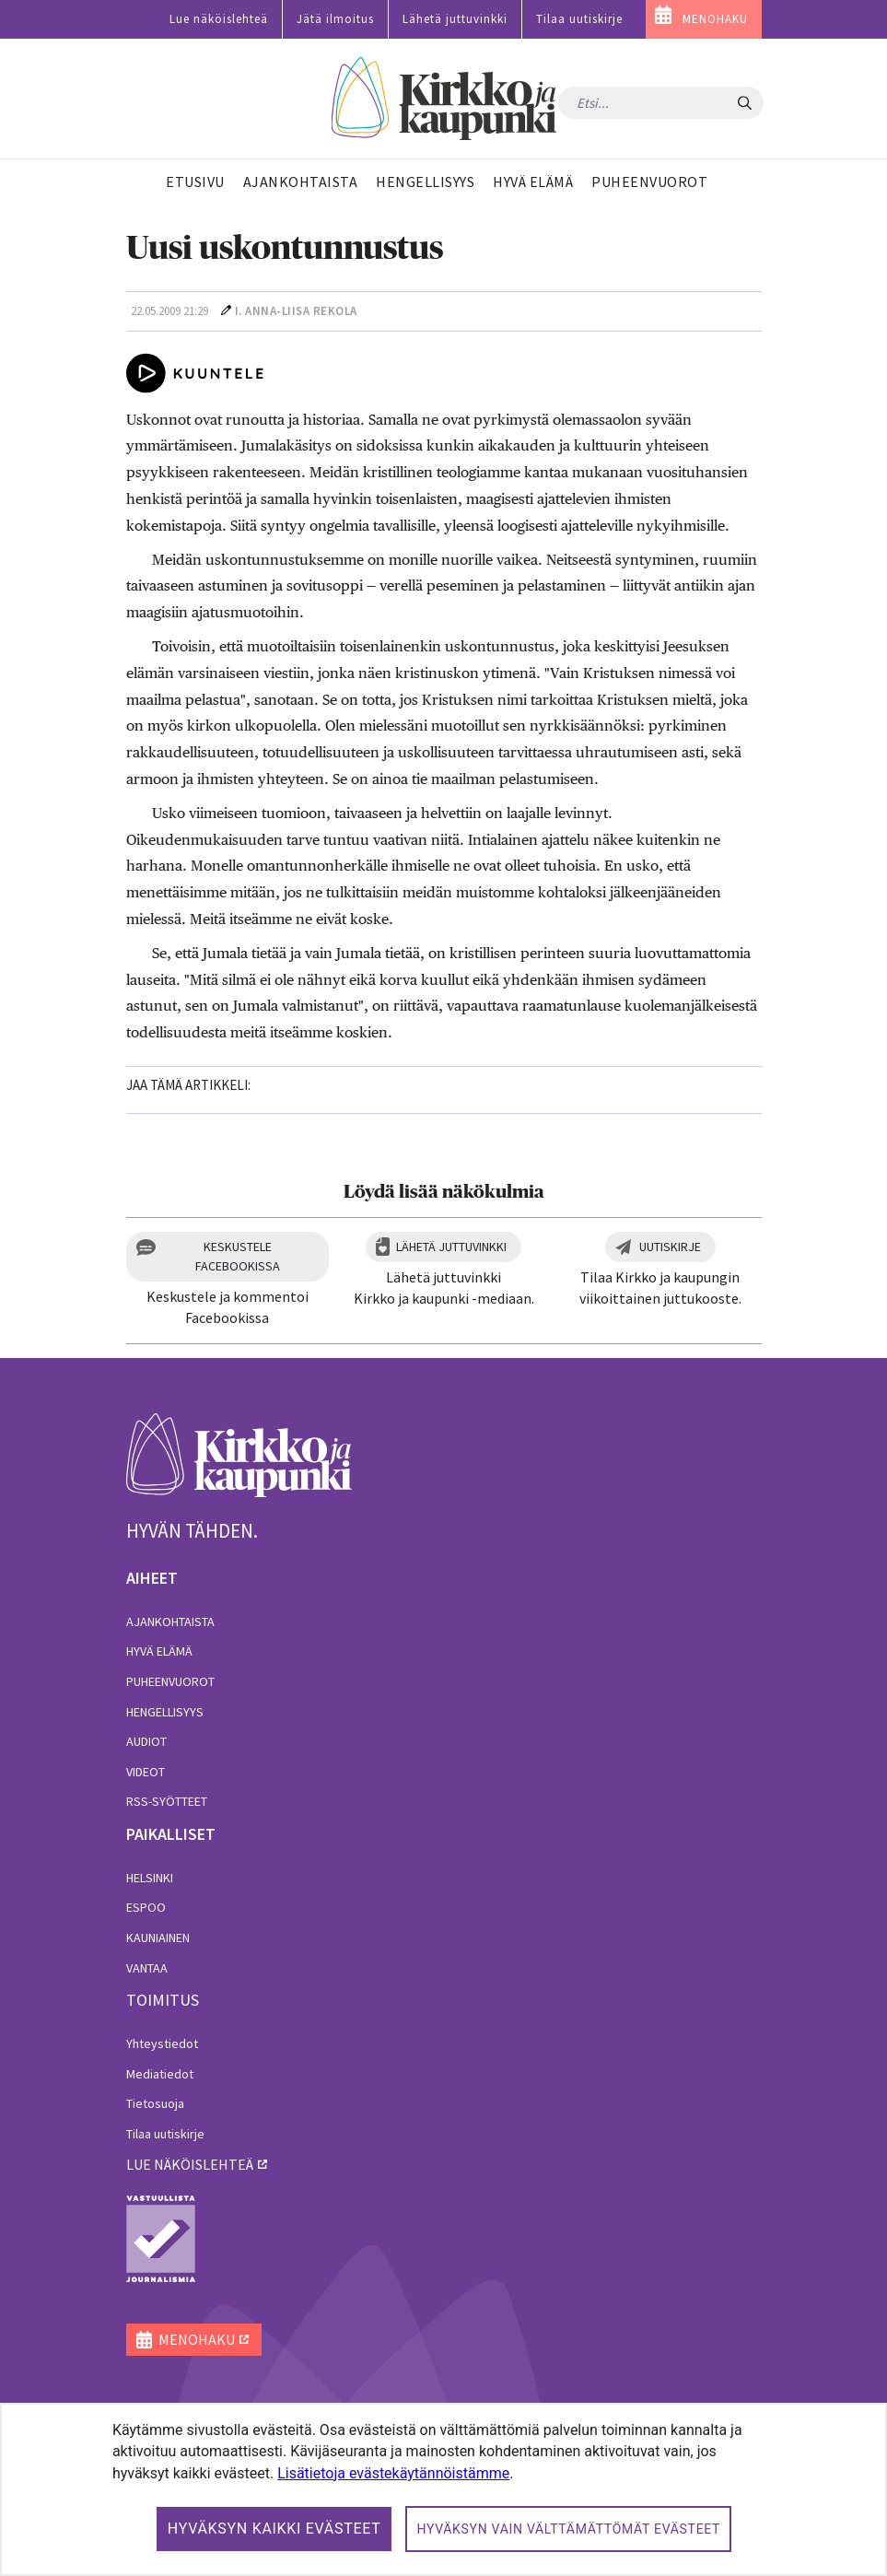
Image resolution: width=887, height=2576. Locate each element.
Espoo (146, 1907)
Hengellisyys (165, 1712)
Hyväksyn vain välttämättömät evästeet (568, 2529)
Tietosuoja (155, 2103)
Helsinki (149, 1877)
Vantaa (147, 1968)
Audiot (146, 1741)
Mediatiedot (159, 2074)
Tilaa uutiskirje (579, 19)
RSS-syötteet (166, 1801)
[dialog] (443, 2489)
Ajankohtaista (170, 1621)
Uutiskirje (670, 1246)
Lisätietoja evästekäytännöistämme (393, 2473)
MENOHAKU (715, 19)
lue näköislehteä (189, 2164)
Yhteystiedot (162, 2043)
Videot (145, 1771)
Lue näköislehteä (218, 19)
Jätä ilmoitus (335, 19)
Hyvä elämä (159, 1651)
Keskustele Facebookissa (237, 1256)
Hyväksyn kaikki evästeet (274, 2528)
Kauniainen (158, 1937)
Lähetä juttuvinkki (455, 19)
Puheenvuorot (170, 1681)
